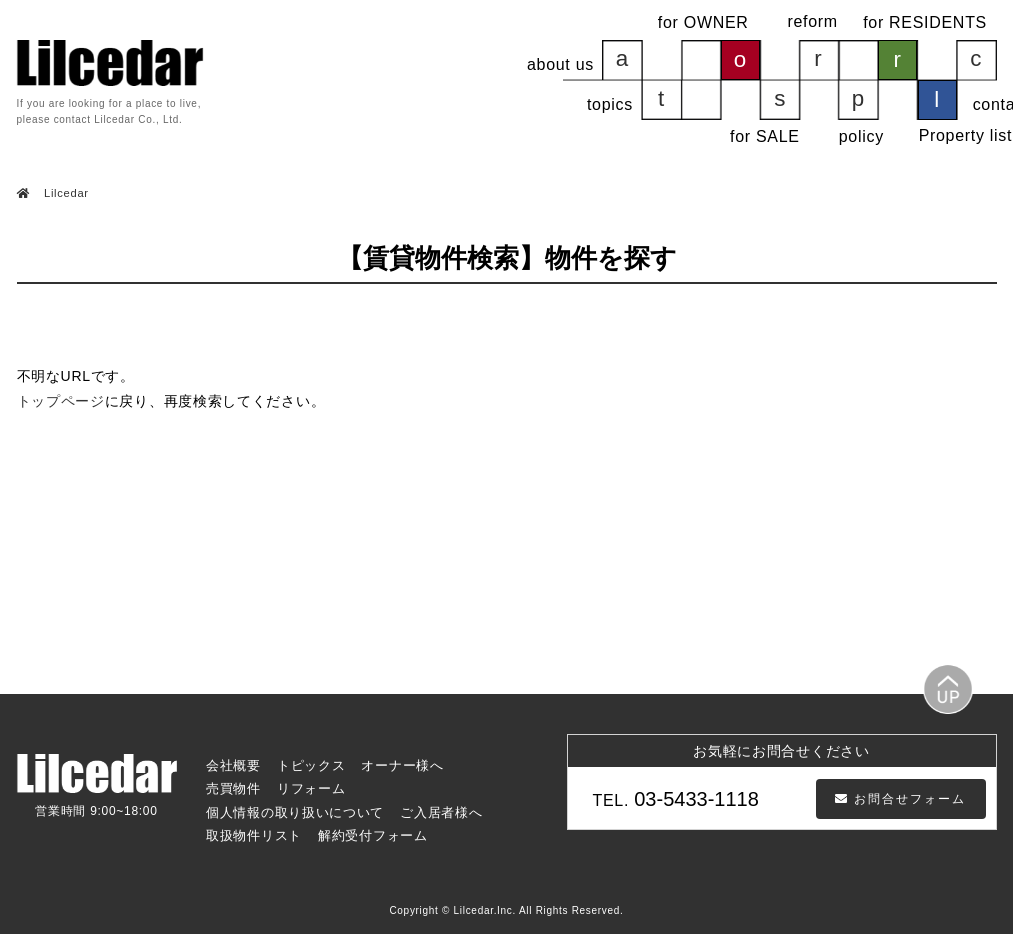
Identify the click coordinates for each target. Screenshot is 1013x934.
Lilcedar (64, 193)
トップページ (61, 401)
